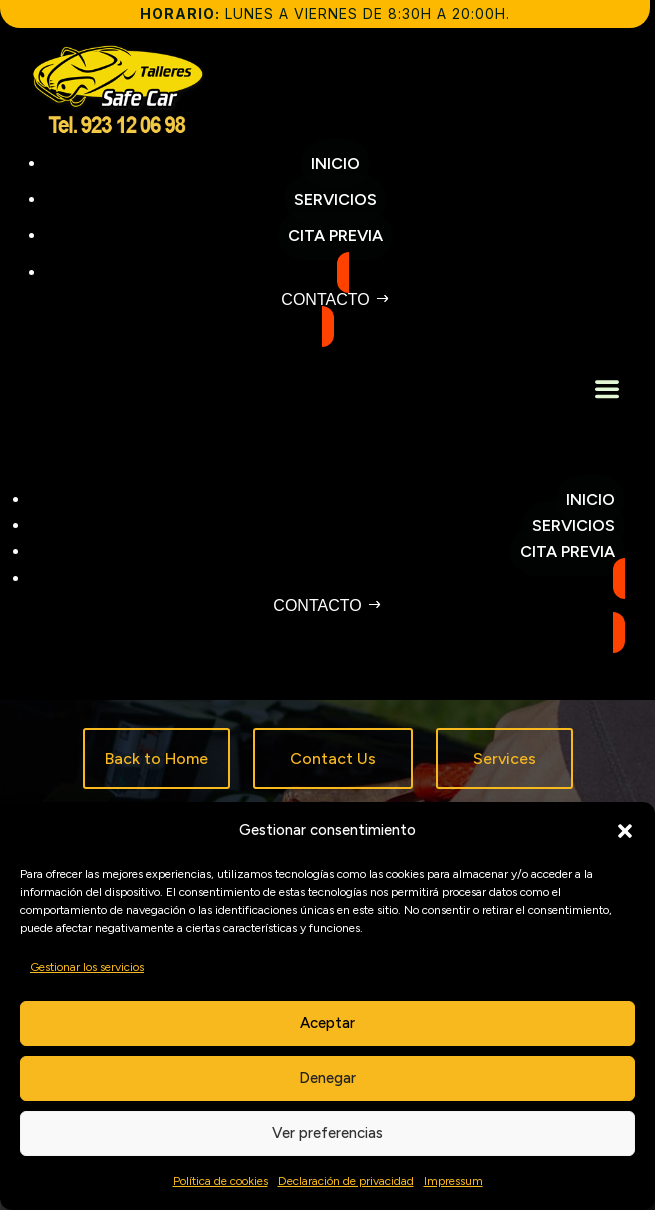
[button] (625, 831)
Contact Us (333, 758)
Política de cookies (220, 1181)
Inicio (590, 499)
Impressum (453, 1181)
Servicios (573, 525)
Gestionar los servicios (87, 967)
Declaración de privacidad (346, 1181)
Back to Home (156, 758)
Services (504, 758)
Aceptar (327, 1023)
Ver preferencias (327, 1133)
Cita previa (567, 551)
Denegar (327, 1078)
